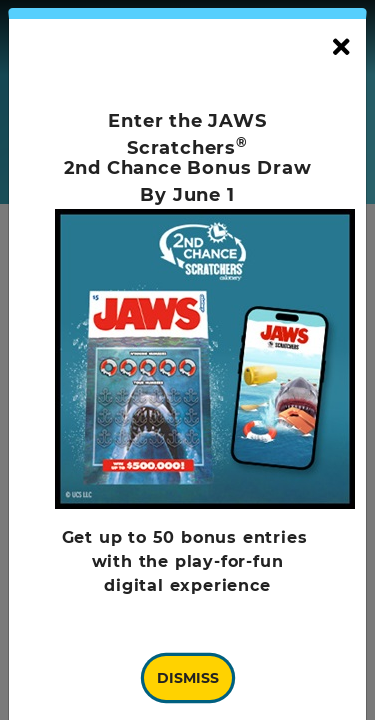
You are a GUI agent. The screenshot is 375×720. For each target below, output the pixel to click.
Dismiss (188, 678)
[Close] (341, 47)
